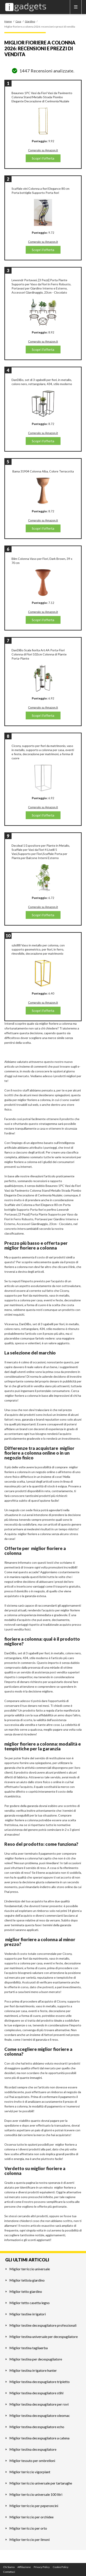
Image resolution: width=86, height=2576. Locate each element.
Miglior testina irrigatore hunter (33, 2370)
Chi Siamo (9, 2567)
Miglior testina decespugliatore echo (36, 2427)
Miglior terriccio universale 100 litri (35, 2494)
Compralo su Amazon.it (43, 150)
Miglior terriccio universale (29, 2269)
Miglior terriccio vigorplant (29, 2472)
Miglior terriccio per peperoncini (33, 2506)
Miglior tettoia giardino (27, 2280)
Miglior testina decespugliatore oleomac (39, 2415)
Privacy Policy (42, 2567)
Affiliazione (24, 2567)
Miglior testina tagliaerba (28, 2348)
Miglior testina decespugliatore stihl (36, 2393)
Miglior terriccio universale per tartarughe (40, 2483)
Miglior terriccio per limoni (29, 2539)
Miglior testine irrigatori (27, 2314)
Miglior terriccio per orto (28, 2528)
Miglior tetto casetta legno (29, 2303)
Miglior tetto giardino (25, 2291)
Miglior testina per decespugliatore (35, 2359)
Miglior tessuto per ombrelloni (32, 2460)
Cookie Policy (60, 2567)
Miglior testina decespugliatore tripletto (39, 2382)
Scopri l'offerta (43, 158)
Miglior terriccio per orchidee (31, 2517)
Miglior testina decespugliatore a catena (39, 2438)
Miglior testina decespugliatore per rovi (39, 2404)
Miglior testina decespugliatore (32, 2449)
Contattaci (9, 2571)
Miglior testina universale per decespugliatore (43, 2336)
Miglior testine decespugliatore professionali (42, 2325)
